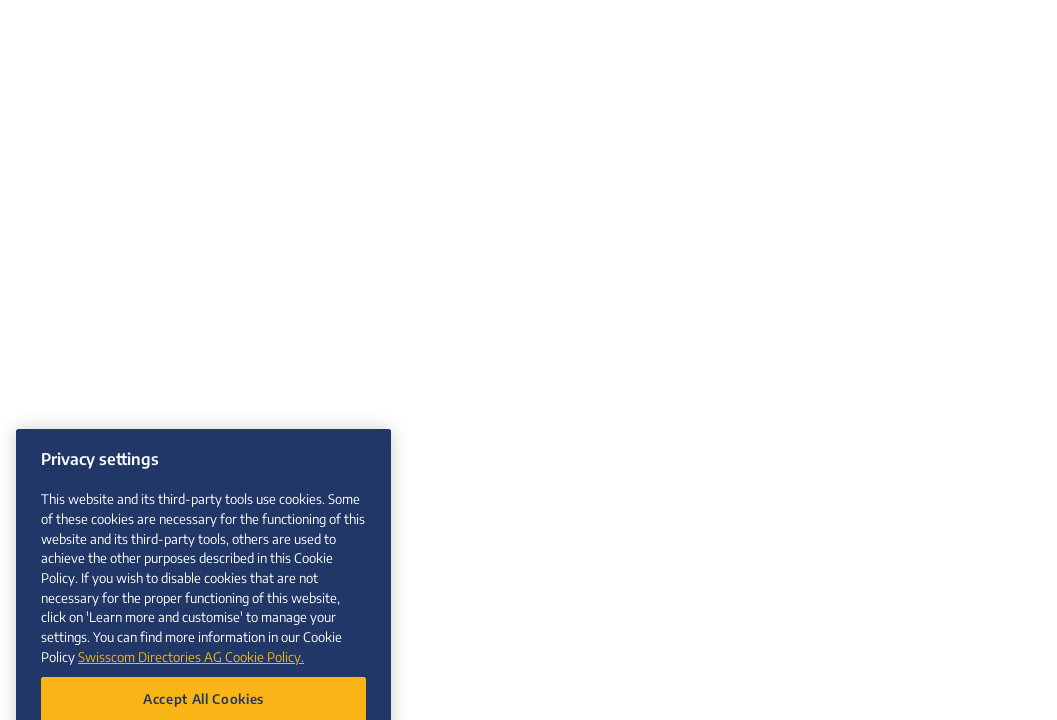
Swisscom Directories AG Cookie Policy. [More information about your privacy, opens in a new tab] (191, 669)
